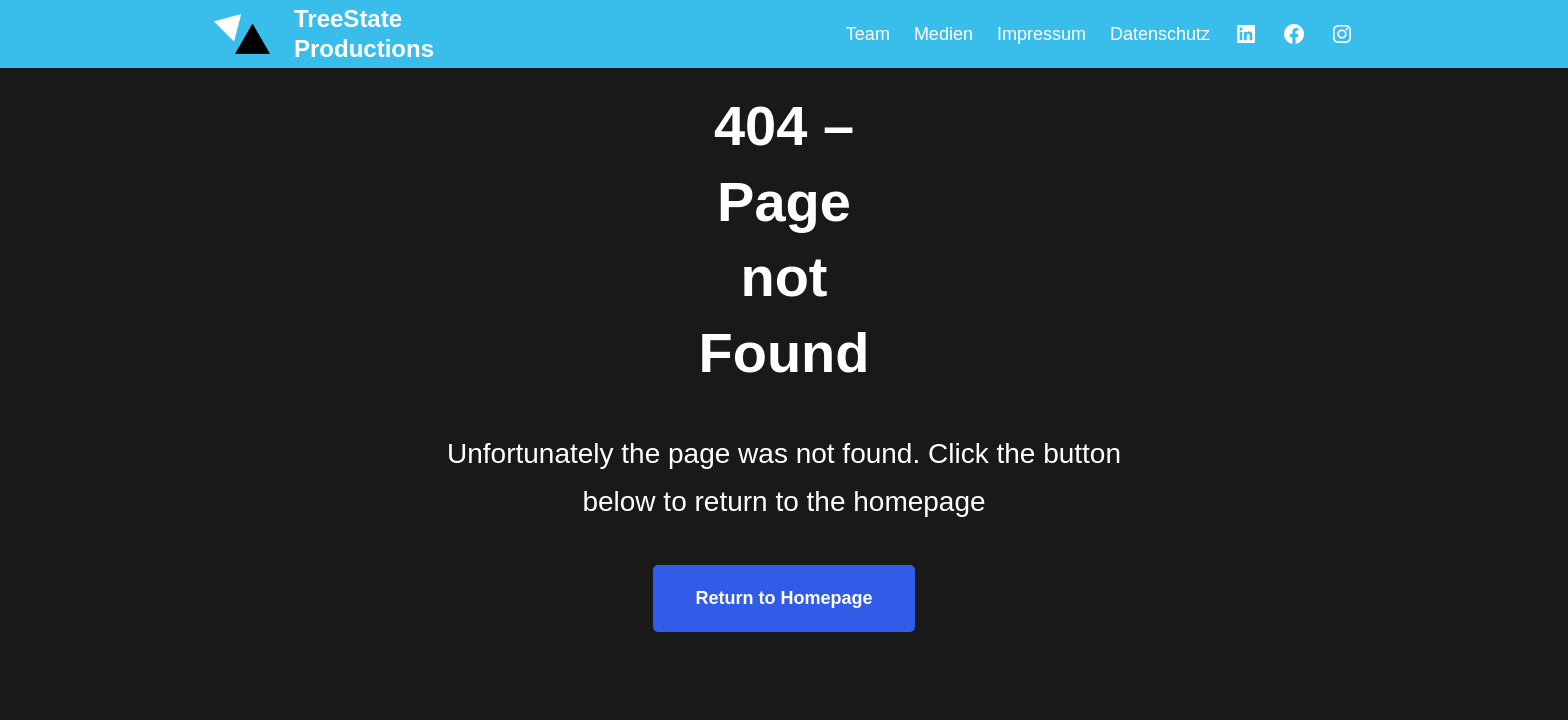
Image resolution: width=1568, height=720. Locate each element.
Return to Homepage (783, 598)
